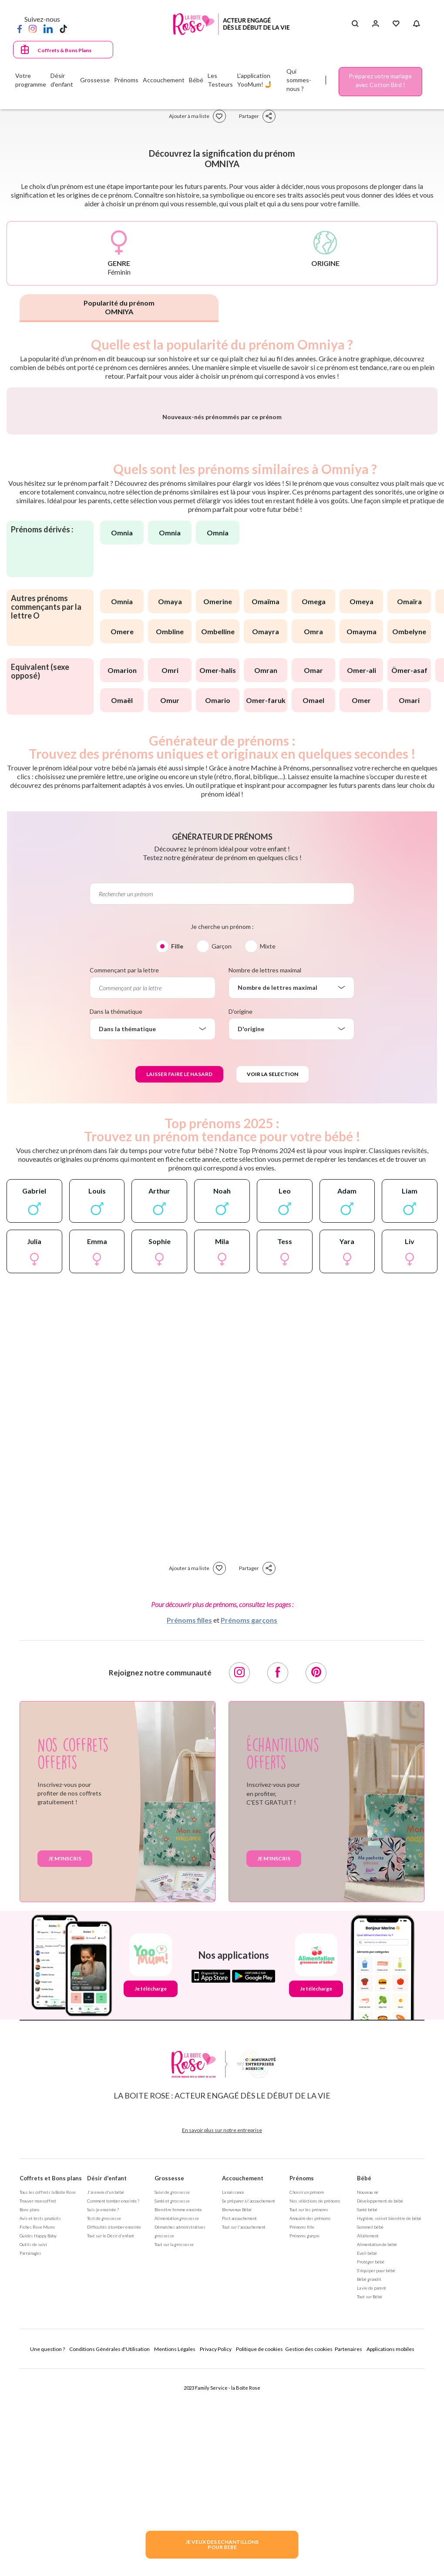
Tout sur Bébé (369, 2499)
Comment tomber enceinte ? (113, 2403)
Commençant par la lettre (124, 1172)
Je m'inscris (64, 2061)
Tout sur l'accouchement (244, 2429)
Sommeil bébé (370, 2429)
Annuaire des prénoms (310, 2420)
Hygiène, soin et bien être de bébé (389, 2420)
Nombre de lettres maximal (265, 1172)
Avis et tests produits (40, 2420)
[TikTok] (63, 28)
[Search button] (355, 24)
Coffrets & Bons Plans (64, 50)
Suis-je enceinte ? (103, 2412)
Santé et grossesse (172, 2403)
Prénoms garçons (249, 1822)
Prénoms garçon (304, 2438)
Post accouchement (239, 2420)
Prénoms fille (301, 2429)
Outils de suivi (33, 2446)
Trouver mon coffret (38, 2403)
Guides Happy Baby (38, 2438)
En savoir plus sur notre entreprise (222, 2332)
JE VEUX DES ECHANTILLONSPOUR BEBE (222, 2544)
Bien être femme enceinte (178, 2412)
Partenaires (348, 2551)
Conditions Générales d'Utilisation (109, 2551)
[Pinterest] (316, 1875)
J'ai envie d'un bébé (105, 2394)
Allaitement (368, 2438)
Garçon (222, 1148)
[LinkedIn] (48, 28)
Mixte (268, 1148)
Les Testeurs (220, 80)
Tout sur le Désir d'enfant (110, 2438)
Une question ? (47, 2551)
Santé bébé (367, 2412)
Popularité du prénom (119, 307)
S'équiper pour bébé (376, 2472)
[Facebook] (19, 28)
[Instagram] (33, 28)
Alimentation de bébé (377, 2446)
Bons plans (30, 2412)
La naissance (233, 2394)
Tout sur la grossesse (174, 2446)
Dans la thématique (116, 1213)
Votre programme (30, 80)
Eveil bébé (367, 2455)
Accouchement (242, 2380)
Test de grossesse (104, 2420)
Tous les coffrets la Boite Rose (48, 2394)
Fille (177, 1148)
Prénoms (301, 2380)
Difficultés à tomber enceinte (114, 2429)
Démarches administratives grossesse (180, 2434)
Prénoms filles (189, 1822)
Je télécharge (151, 2191)
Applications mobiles (390, 2551)
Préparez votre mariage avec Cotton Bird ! (380, 80)
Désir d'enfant (107, 2380)
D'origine (240, 1213)
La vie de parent (371, 2490)
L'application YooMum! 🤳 (254, 80)
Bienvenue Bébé (237, 2412)
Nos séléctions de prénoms (314, 2403)
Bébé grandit (369, 2481)
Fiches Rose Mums (37, 2429)
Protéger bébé (370, 2464)
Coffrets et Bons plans (51, 2380)
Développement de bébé (380, 2403)
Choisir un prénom (306, 2394)
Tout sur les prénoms (308, 2412)
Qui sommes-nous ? (298, 79)
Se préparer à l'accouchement (248, 2403)
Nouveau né (367, 2394)
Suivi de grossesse (172, 2394)
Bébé (364, 2380)
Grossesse (169, 2380)
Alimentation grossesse (177, 2420)
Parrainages (30, 2455)
